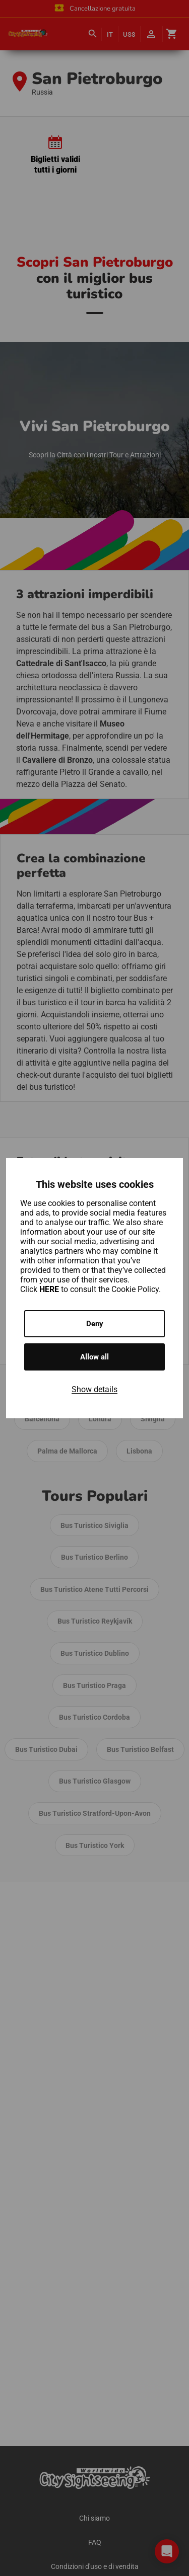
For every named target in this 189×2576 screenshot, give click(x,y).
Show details (94, 1389)
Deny (94, 1323)
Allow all (94, 1356)
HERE (50, 1289)
